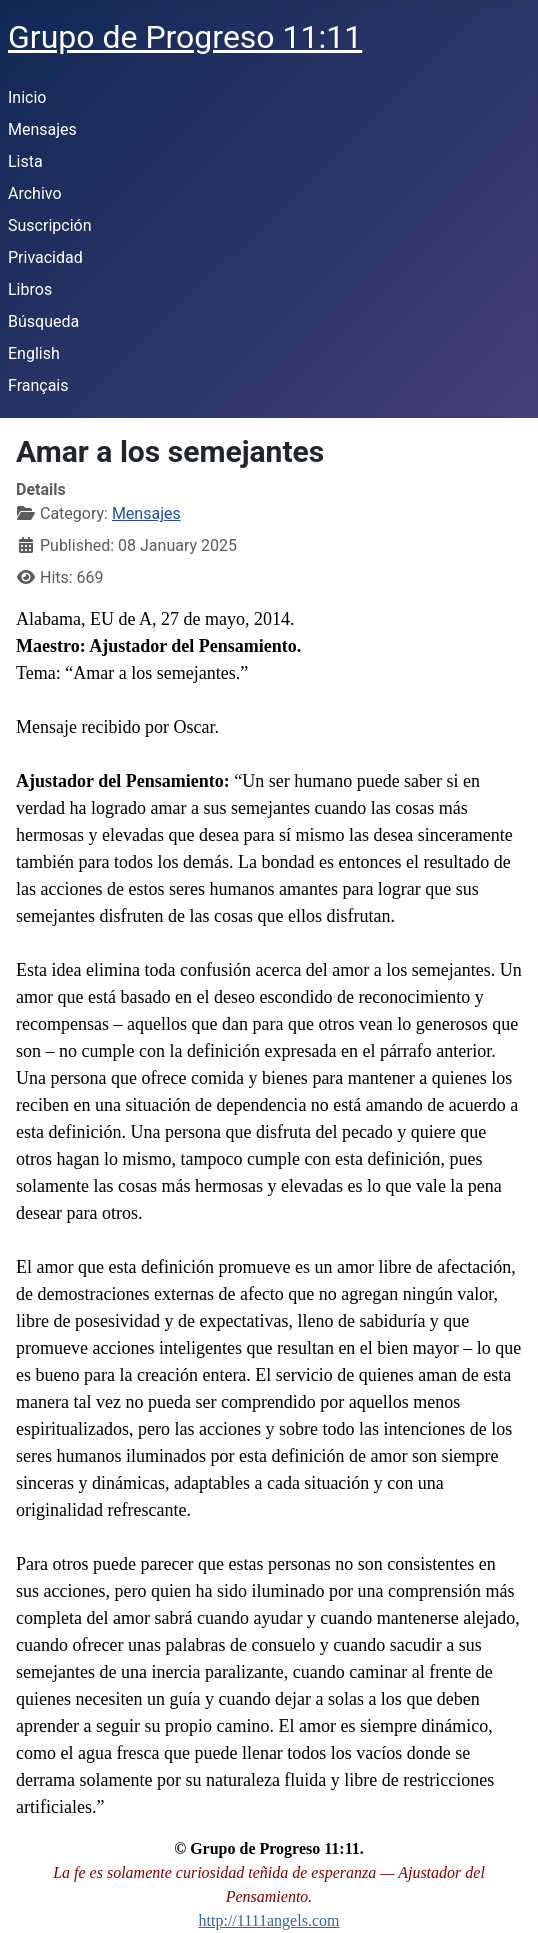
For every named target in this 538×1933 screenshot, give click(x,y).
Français (38, 385)
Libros (30, 289)
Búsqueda (43, 321)
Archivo (35, 193)
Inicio (27, 97)
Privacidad (45, 257)
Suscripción (49, 225)
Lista (25, 161)
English (34, 353)
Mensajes (42, 129)
